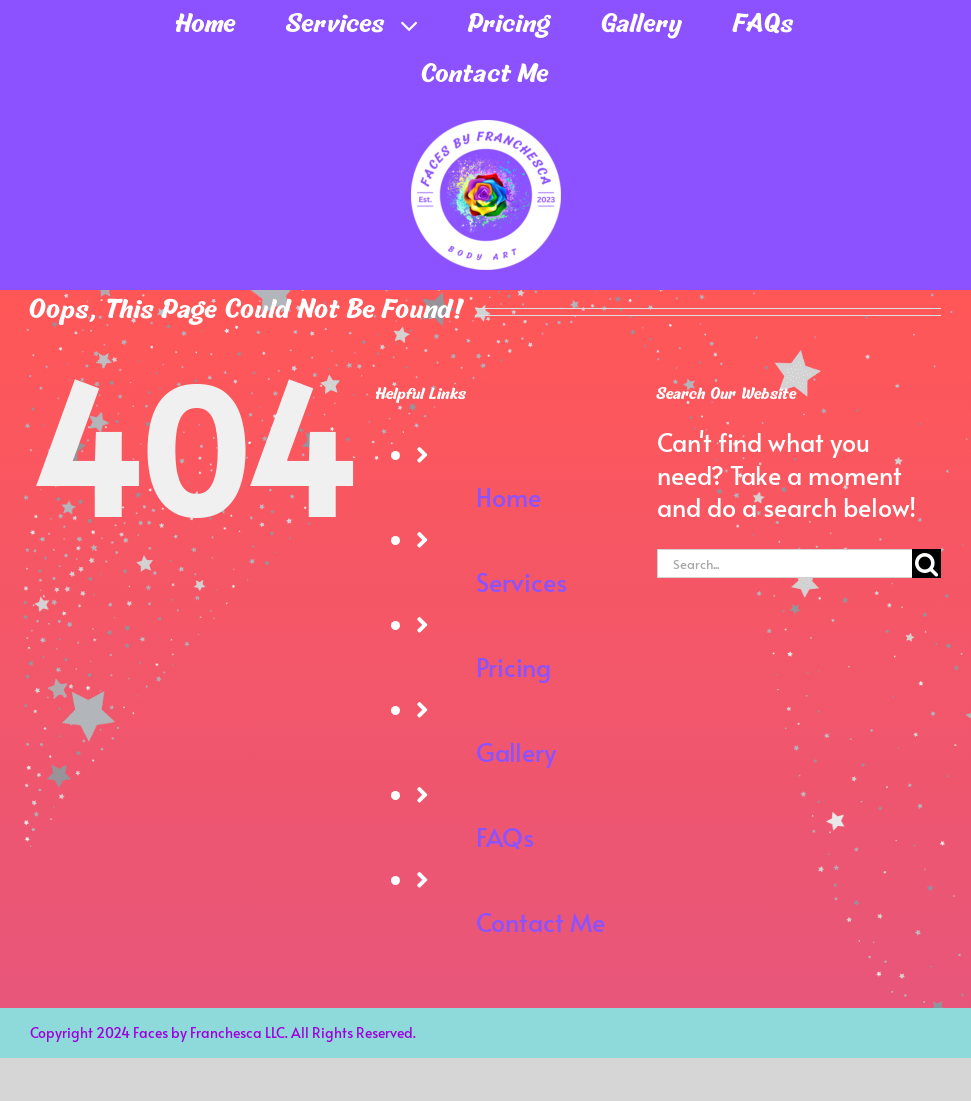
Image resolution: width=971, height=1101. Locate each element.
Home (508, 496)
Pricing (513, 666)
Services (521, 581)
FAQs (505, 836)
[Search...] (784, 563)
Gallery (516, 751)
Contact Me (540, 921)
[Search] (926, 563)
